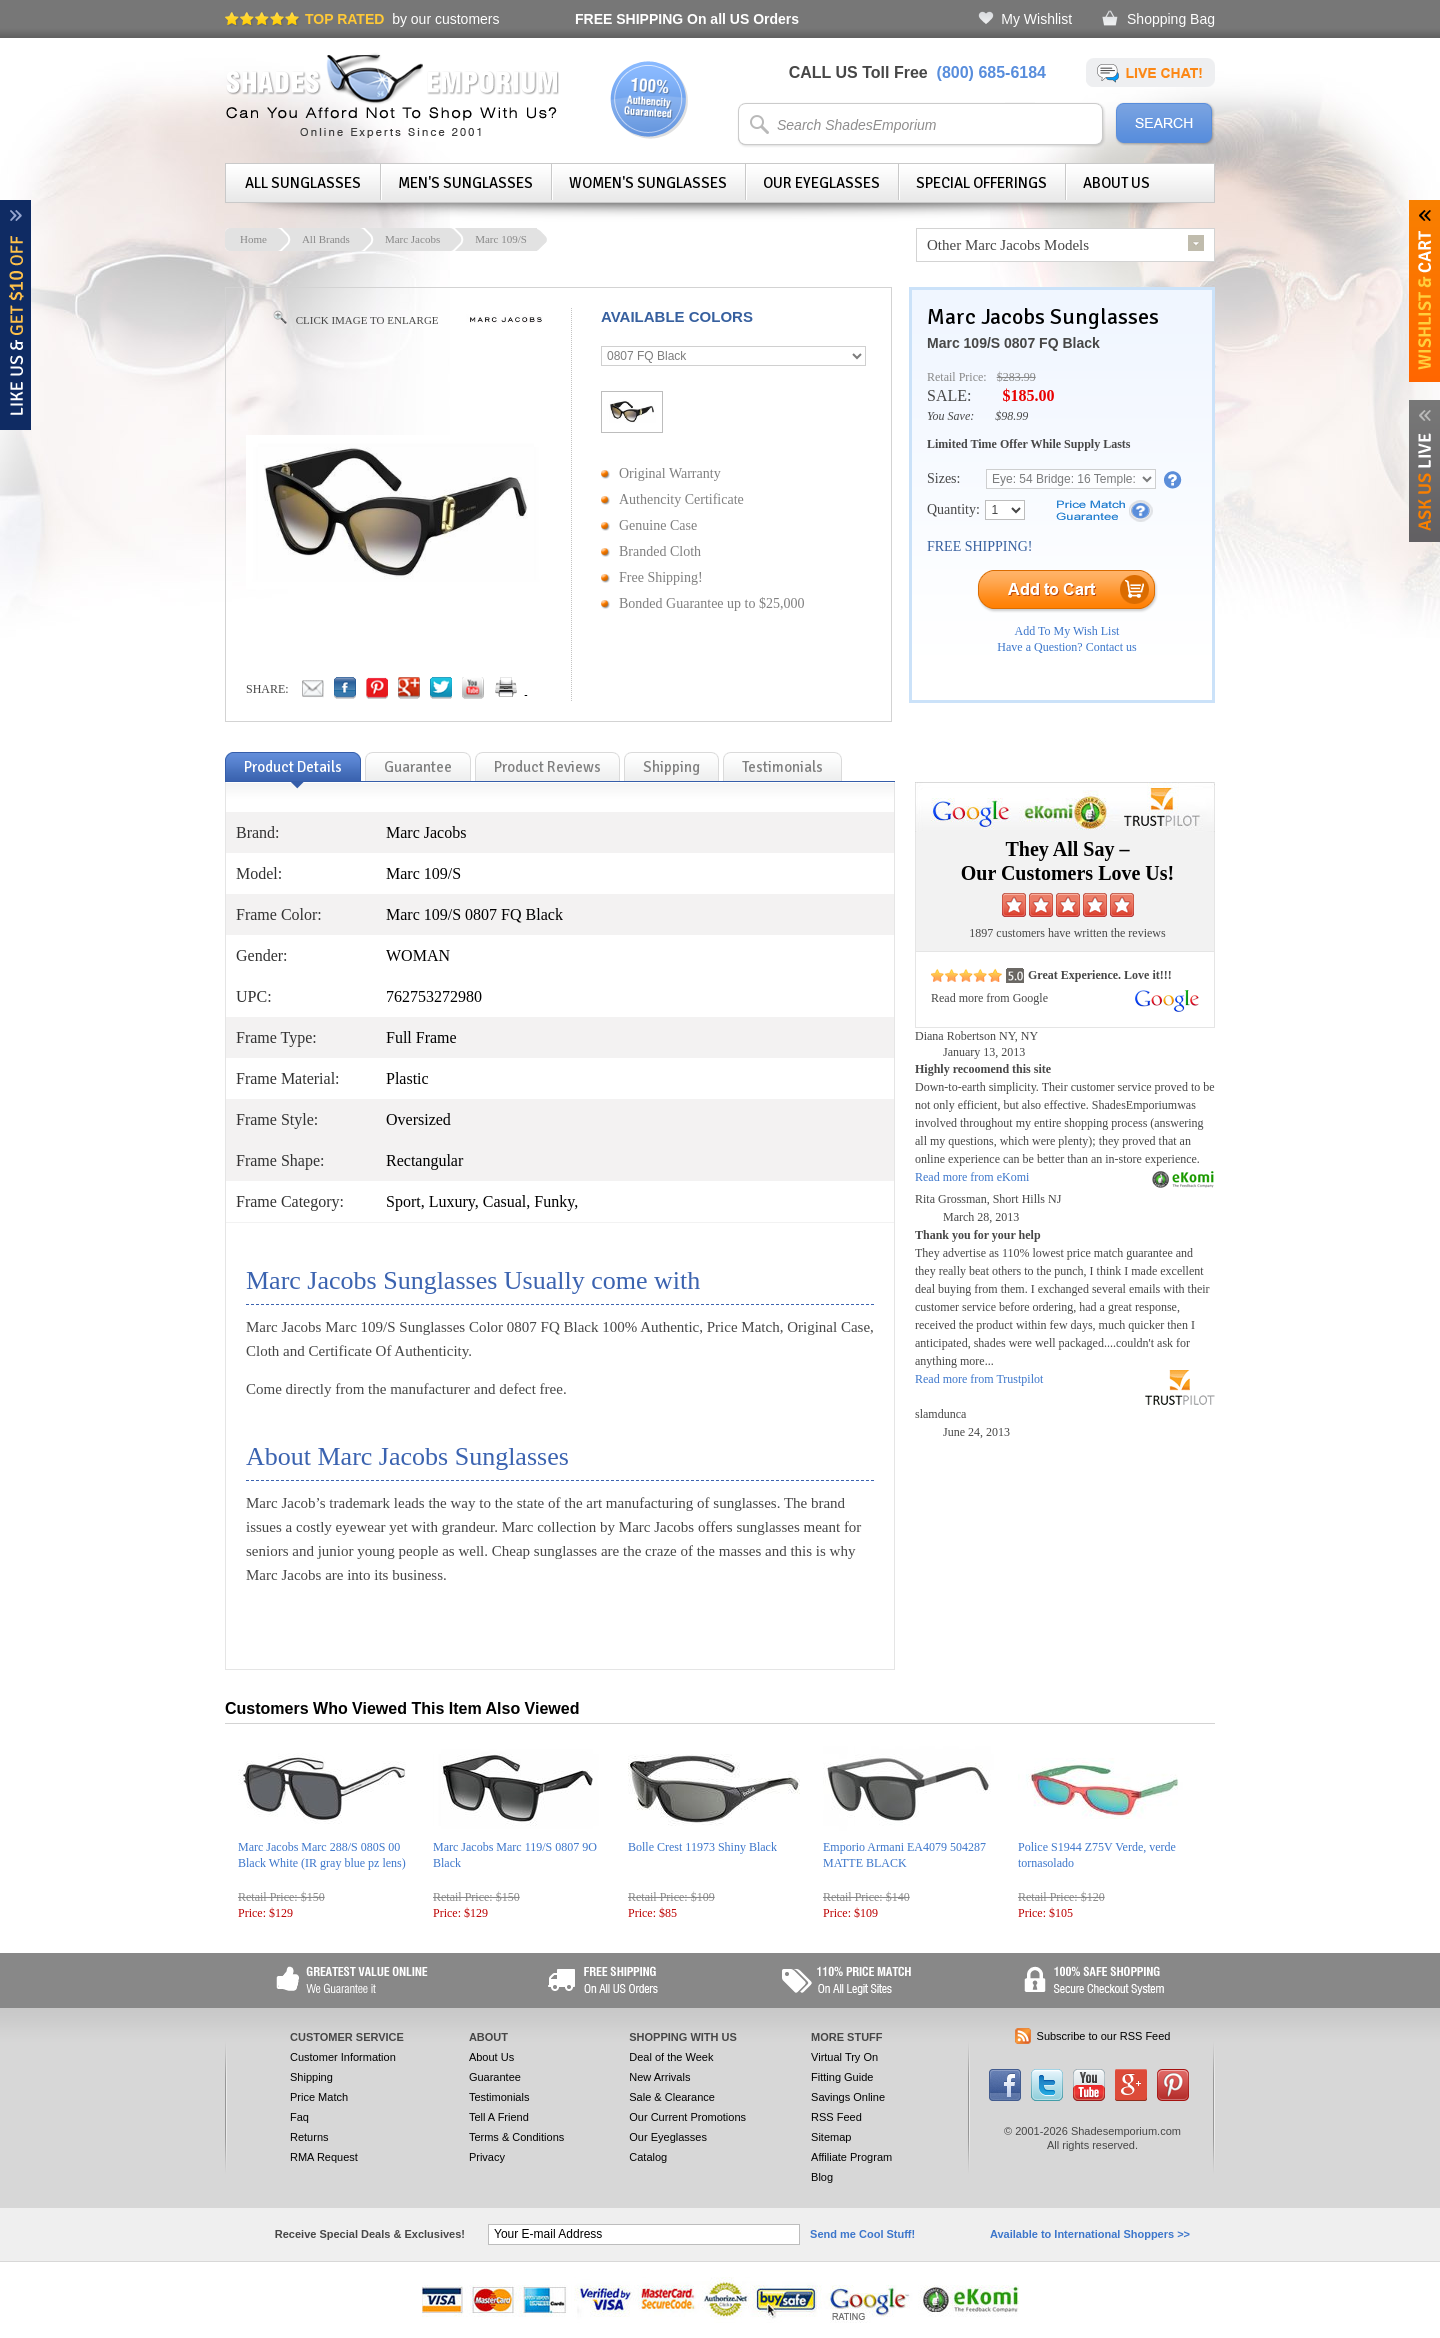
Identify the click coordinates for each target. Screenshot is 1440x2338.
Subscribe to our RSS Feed (1104, 2036)
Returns (309, 2137)
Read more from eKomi (972, 1177)
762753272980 (434, 996)
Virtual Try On (844, 2057)
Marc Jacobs (412, 239)
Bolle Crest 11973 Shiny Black (702, 1847)
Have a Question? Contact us (1066, 647)
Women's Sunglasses (648, 183)
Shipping (311, 2077)
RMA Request (324, 2157)
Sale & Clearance (672, 2097)
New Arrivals (659, 2077)
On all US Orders (687, 19)
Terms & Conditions (516, 2137)
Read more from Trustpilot (979, 1379)
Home (253, 239)
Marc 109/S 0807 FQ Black (1013, 343)
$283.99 (1016, 377)
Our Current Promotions (687, 2117)
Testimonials (499, 2097)
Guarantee (495, 2077)
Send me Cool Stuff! (862, 2234)
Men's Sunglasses (465, 183)
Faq (299, 2117)
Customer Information (343, 2057)
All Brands (326, 239)
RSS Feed (836, 2117)
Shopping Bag (1171, 19)
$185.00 (1028, 395)
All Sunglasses (303, 183)
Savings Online (848, 2097)
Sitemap (831, 2137)
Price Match (319, 2097)
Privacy (487, 2157)
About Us (1116, 183)
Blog (822, 2177)
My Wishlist (1036, 19)
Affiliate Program (851, 2157)
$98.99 (1011, 416)
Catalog (648, 2157)
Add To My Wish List (1067, 631)
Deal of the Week (671, 2057)
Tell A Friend (499, 2117)
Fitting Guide (842, 2077)
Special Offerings (981, 183)
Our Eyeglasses (821, 183)
